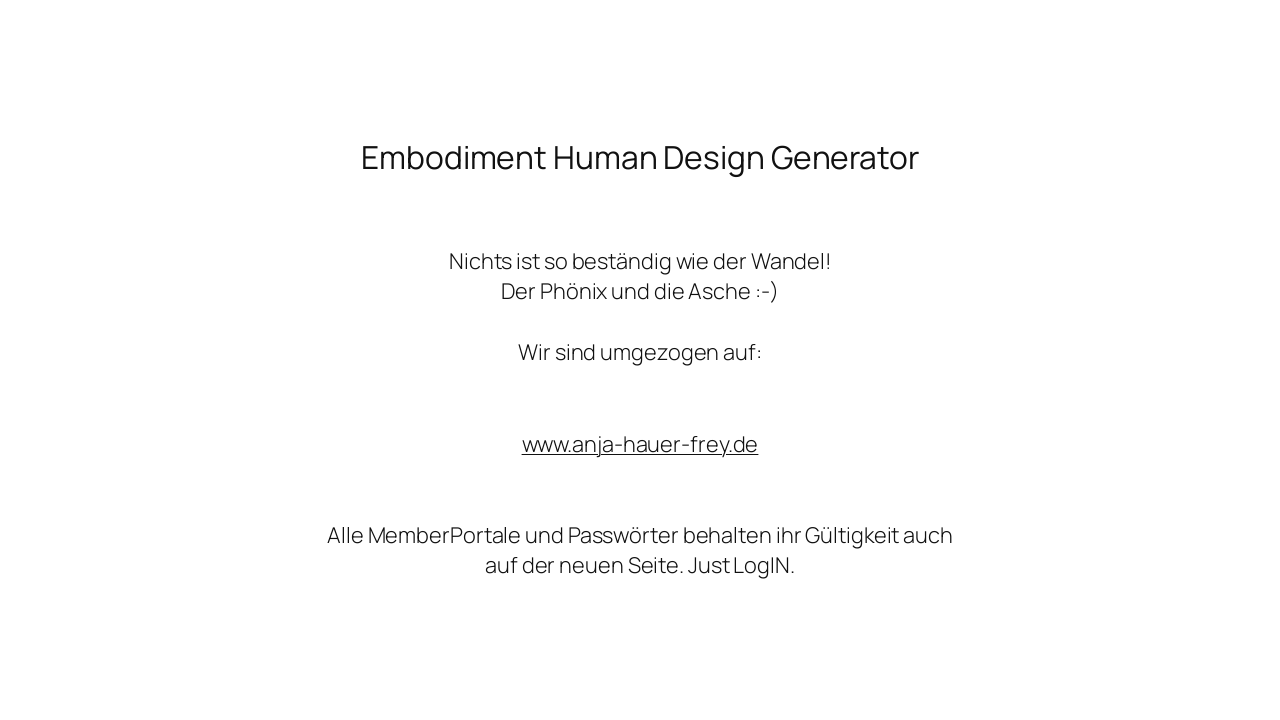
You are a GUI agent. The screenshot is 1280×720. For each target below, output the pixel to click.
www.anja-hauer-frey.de (640, 444)
